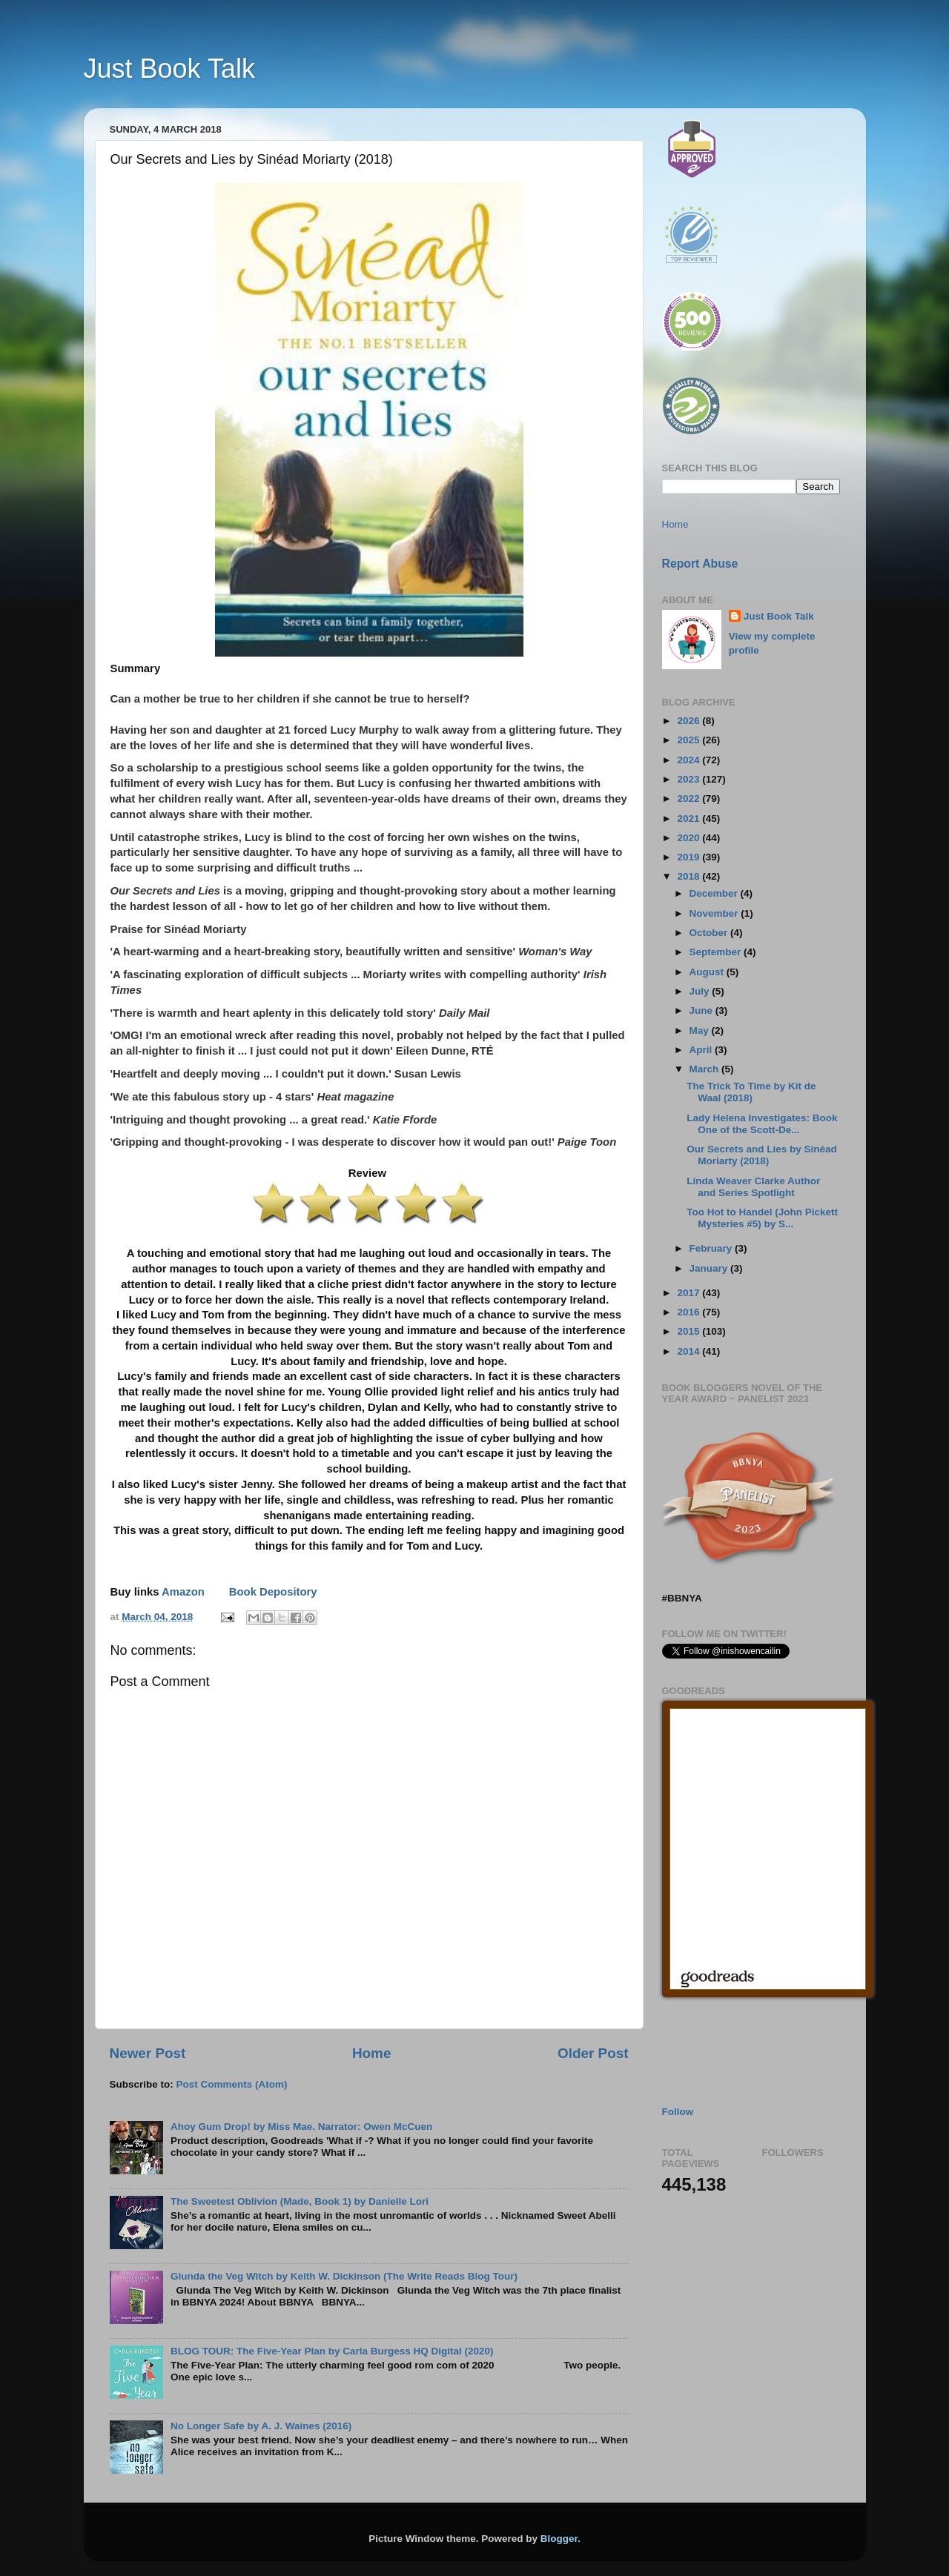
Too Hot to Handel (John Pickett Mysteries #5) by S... (762, 1217)
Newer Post (148, 2053)
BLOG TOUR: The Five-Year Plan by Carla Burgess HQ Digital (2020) (332, 2351)
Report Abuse (700, 563)
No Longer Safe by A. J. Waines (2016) (261, 2425)
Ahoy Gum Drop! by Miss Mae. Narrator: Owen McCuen (301, 2126)
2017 (689, 1292)
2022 (689, 798)
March (706, 1069)
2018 (689, 876)
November (715, 913)
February (712, 1248)
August (708, 971)
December (715, 893)
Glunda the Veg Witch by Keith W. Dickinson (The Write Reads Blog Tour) (344, 2276)
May (701, 1030)
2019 (689, 857)
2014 (689, 1351)
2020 (689, 837)
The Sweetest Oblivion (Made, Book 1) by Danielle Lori (300, 2201)
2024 (689, 760)
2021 (689, 818)
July (701, 991)
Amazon (183, 1592)
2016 (689, 1312)
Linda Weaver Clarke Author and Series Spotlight (753, 1186)
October (710, 932)
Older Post (593, 2053)
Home (371, 2053)
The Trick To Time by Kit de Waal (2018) (751, 1091)
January (710, 1268)
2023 (689, 779)
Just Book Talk (169, 68)
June (702, 1010)
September (717, 951)
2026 (689, 720)
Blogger (559, 2538)
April (702, 1049)
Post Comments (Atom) (232, 2084)
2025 (689, 740)
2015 (689, 1331)
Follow (678, 2111)
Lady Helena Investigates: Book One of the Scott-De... (762, 1123)
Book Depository (273, 1592)
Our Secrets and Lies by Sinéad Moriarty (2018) (762, 1154)
